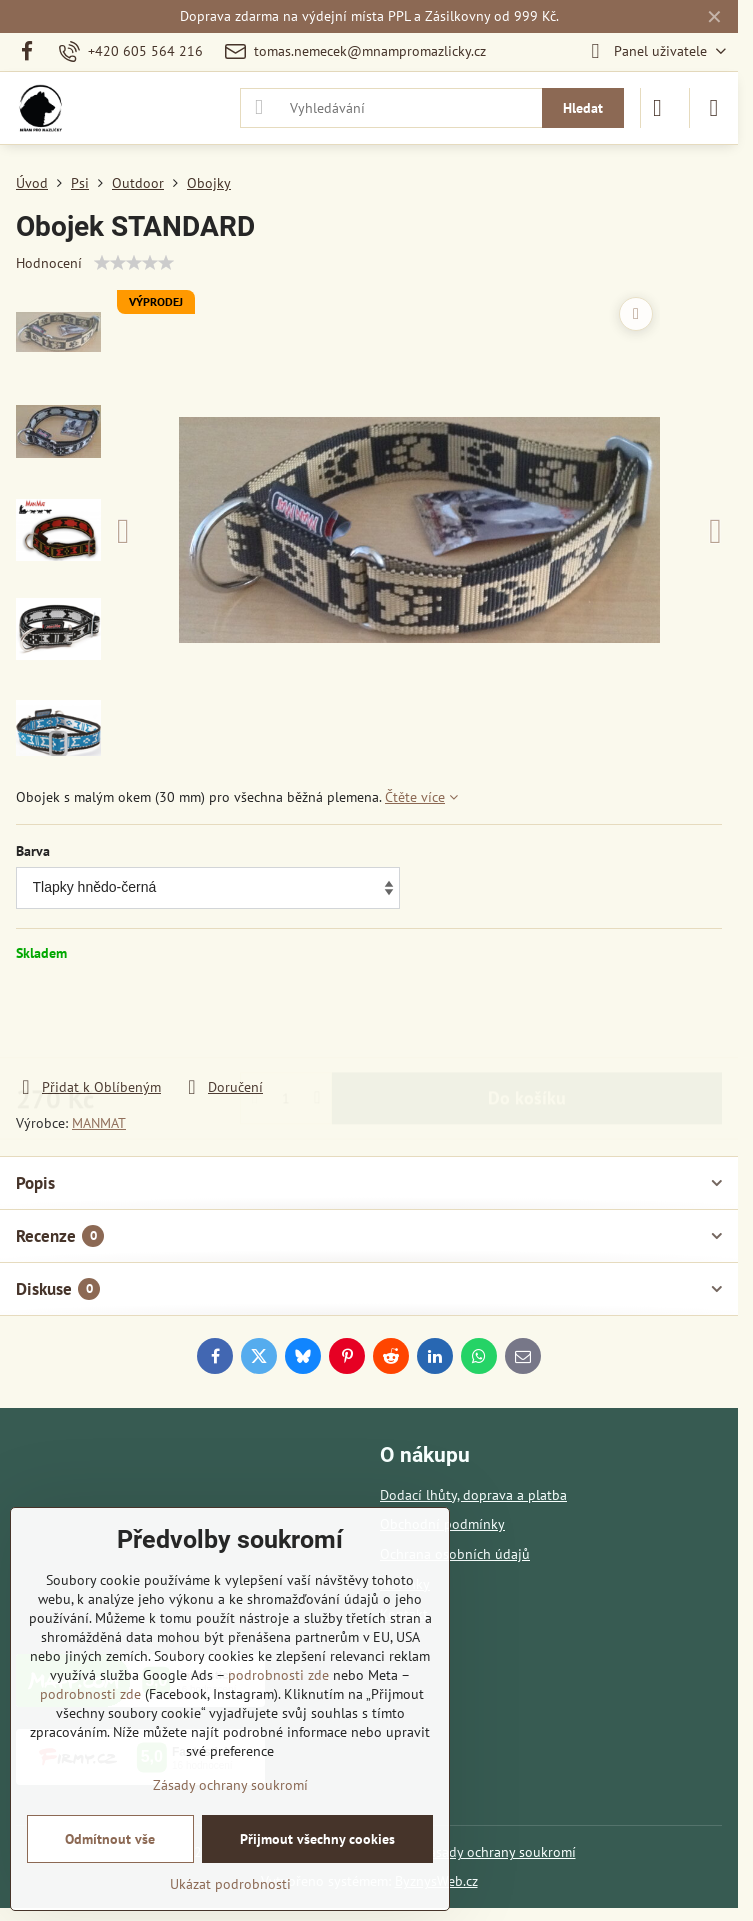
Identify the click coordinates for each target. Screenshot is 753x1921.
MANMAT (99, 1123)
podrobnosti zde (278, 1675)
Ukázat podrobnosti (230, 1884)
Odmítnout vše (110, 1839)
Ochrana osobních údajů (455, 1554)
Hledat (583, 108)
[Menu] (714, 108)
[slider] (134, 263)
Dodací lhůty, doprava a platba (473, 1495)
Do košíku (527, 1019)
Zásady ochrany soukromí (498, 1852)
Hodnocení (49, 263)
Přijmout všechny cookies (317, 1839)
